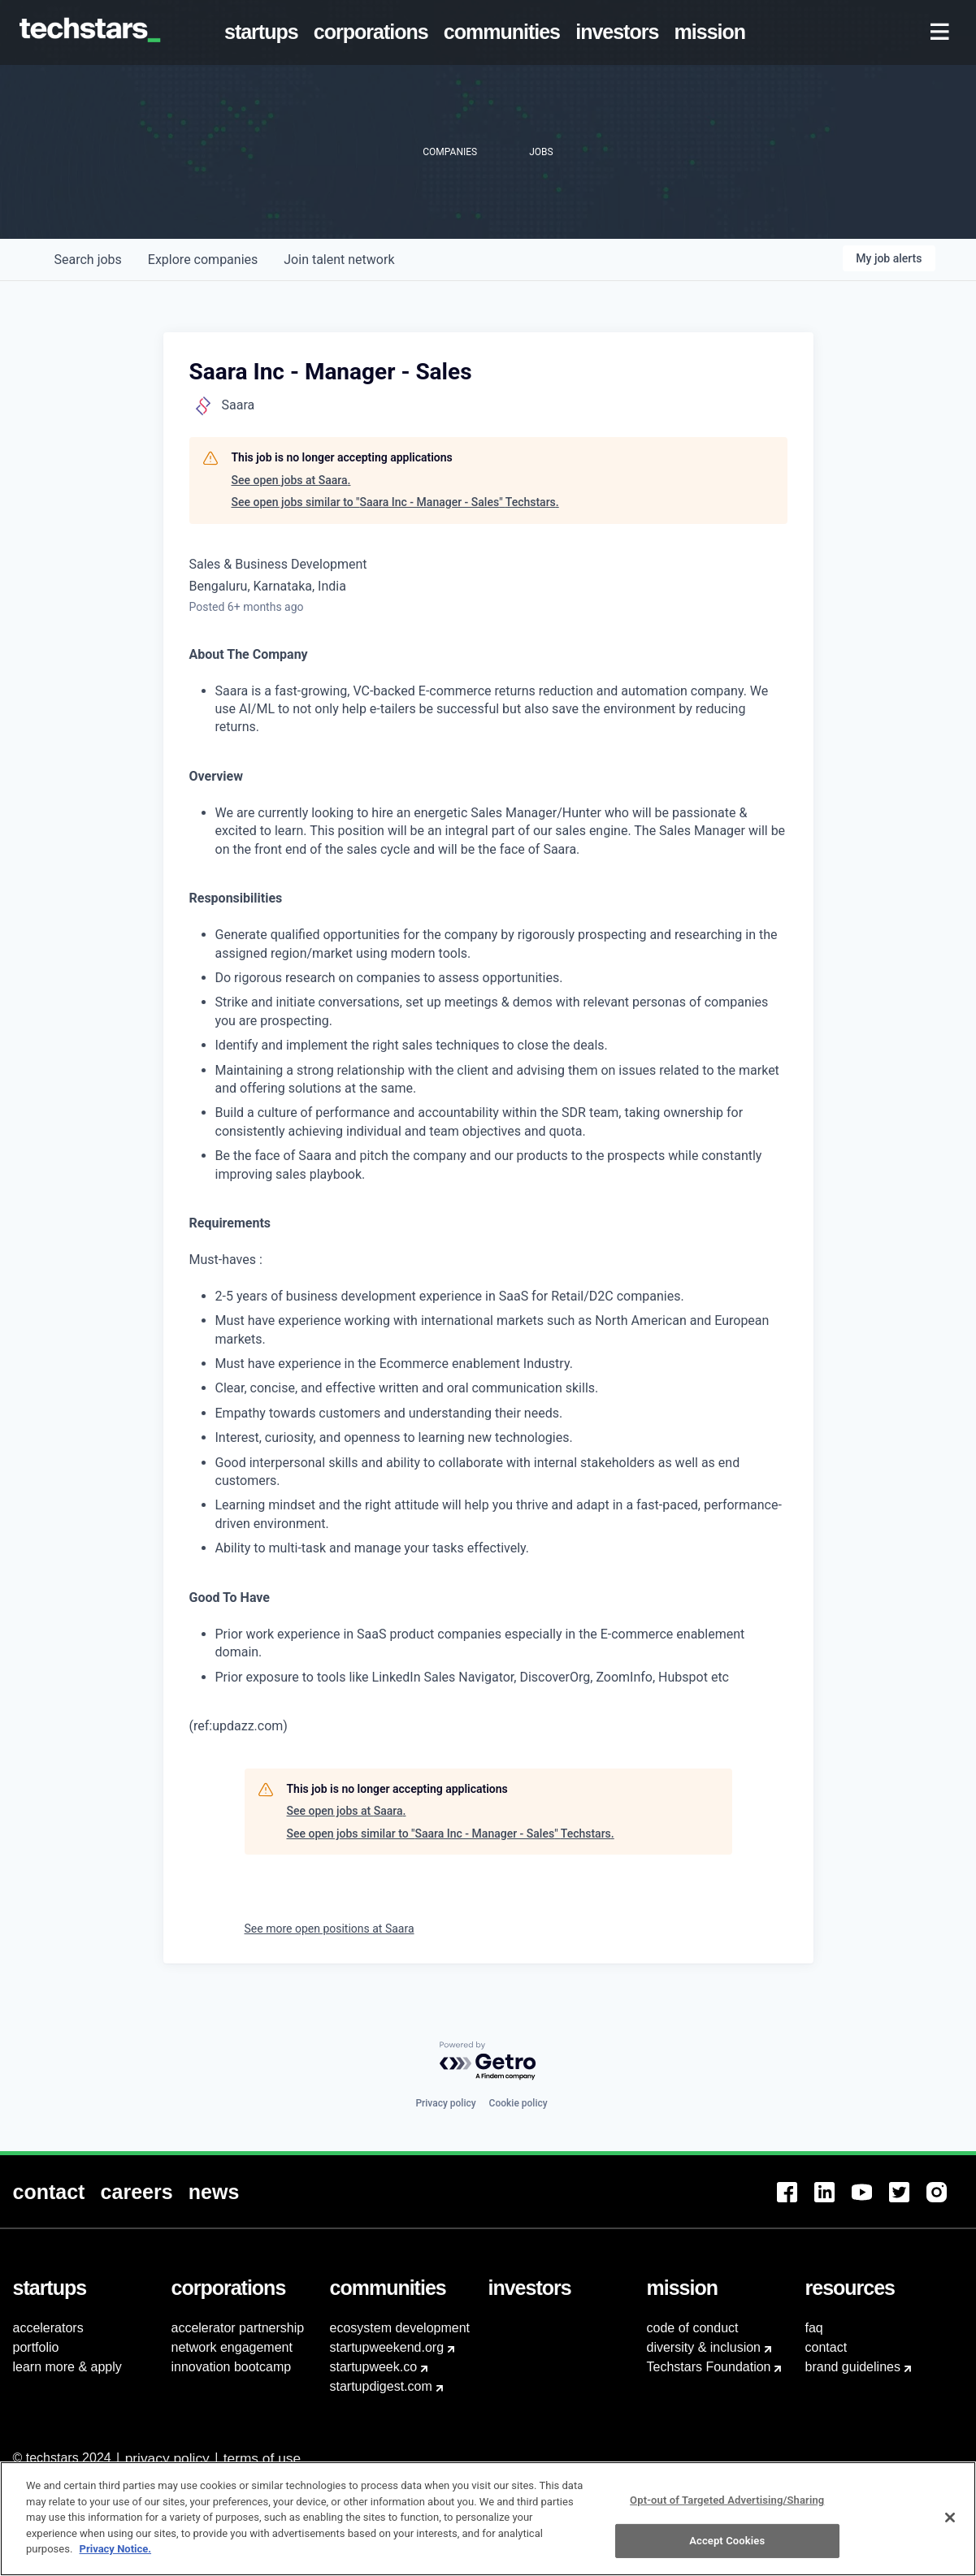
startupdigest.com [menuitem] (381, 2386)
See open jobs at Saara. (291, 480)
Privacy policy (445, 2103)
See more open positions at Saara (329, 1928)
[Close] (950, 2539)
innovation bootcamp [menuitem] (231, 2367)
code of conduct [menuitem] (693, 2328)
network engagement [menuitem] (232, 2347)
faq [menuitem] (814, 2328)
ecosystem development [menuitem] (400, 2328)
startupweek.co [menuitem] (374, 2367)
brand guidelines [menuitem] (852, 2367)
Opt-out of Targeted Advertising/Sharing (727, 2521)
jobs (88, 259)
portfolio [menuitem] (36, 2347)
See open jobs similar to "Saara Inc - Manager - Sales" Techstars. (395, 502)
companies (203, 259)
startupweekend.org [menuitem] (387, 2347)
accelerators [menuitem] (48, 2328)
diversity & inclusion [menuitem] (704, 2347)
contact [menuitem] (826, 2347)
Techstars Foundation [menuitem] (709, 2367)
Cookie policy (518, 2103)
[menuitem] (264, 32)
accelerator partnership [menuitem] (238, 2328)
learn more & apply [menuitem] (67, 2367)
